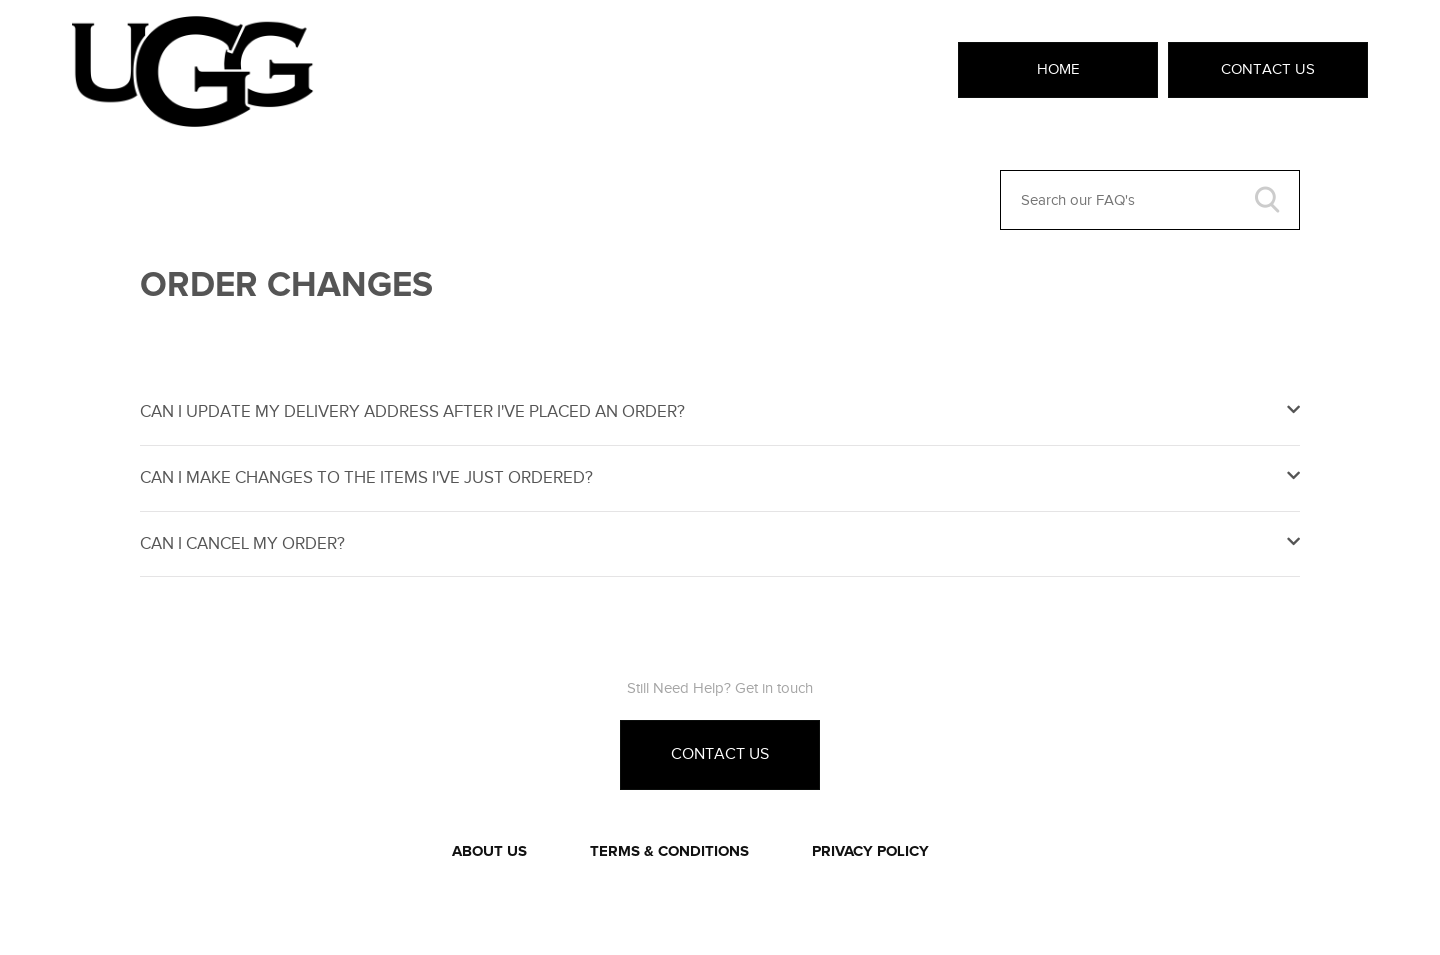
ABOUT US (489, 851)
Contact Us (1268, 69)
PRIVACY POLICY (870, 851)
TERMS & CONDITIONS (669, 851)
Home (1058, 69)
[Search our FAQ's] (1150, 200)
